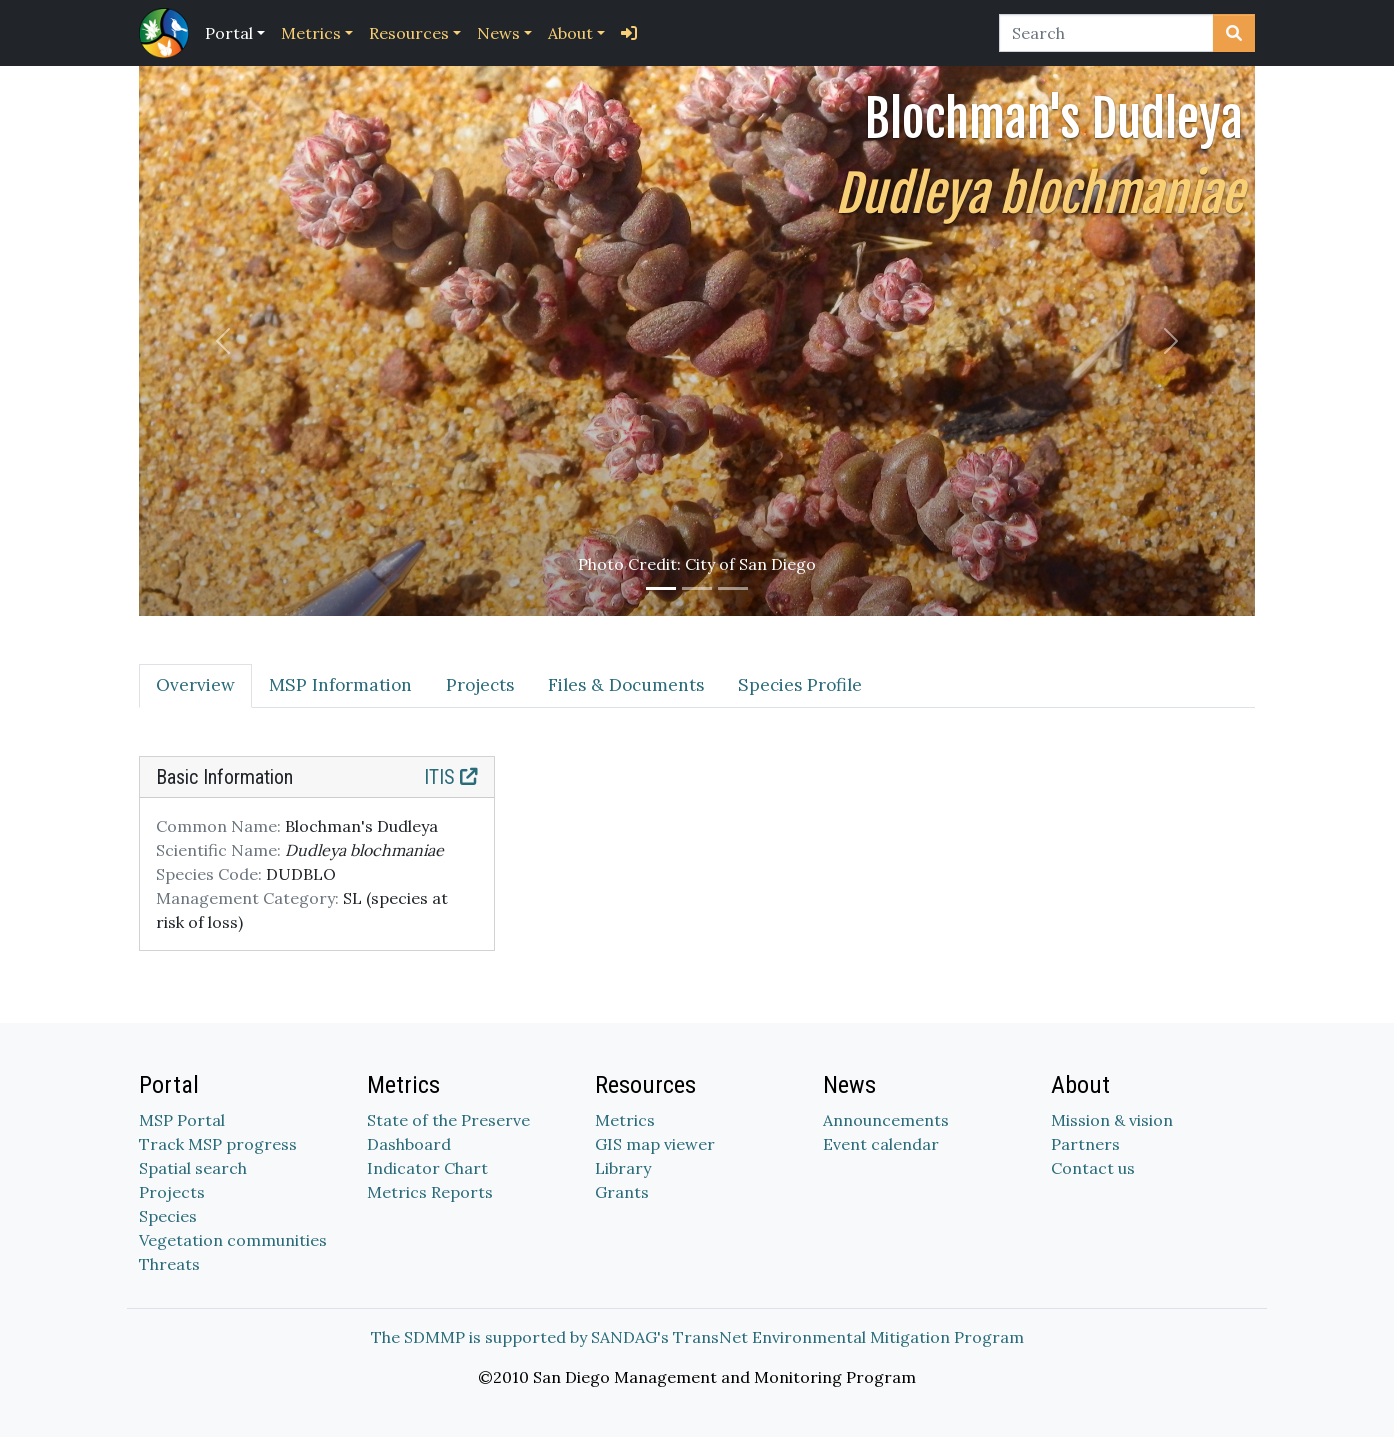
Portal (229, 33)
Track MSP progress (218, 1144)
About (570, 33)
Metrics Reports (430, 1192)
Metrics (311, 33)
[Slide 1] (661, 588)
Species (168, 1216)
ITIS (451, 777)
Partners (1085, 1144)
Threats (169, 1264)
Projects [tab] (480, 685)
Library (623, 1168)
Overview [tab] (195, 685)
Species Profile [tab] (800, 685)
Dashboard (409, 1144)
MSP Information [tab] (340, 685)
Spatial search (193, 1168)
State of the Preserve (448, 1120)
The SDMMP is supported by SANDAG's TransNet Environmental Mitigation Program (697, 1337)
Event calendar (881, 1144)
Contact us (1093, 1168)
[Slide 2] (697, 588)
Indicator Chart (427, 1168)
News (498, 33)
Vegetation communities (233, 1240)
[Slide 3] (733, 588)
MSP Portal (182, 1120)
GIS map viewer (655, 1144)
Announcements (886, 1120)
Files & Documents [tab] (626, 685)
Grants (622, 1192)
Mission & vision (1112, 1120)
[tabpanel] (697, 865)
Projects (172, 1192)
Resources (409, 33)
